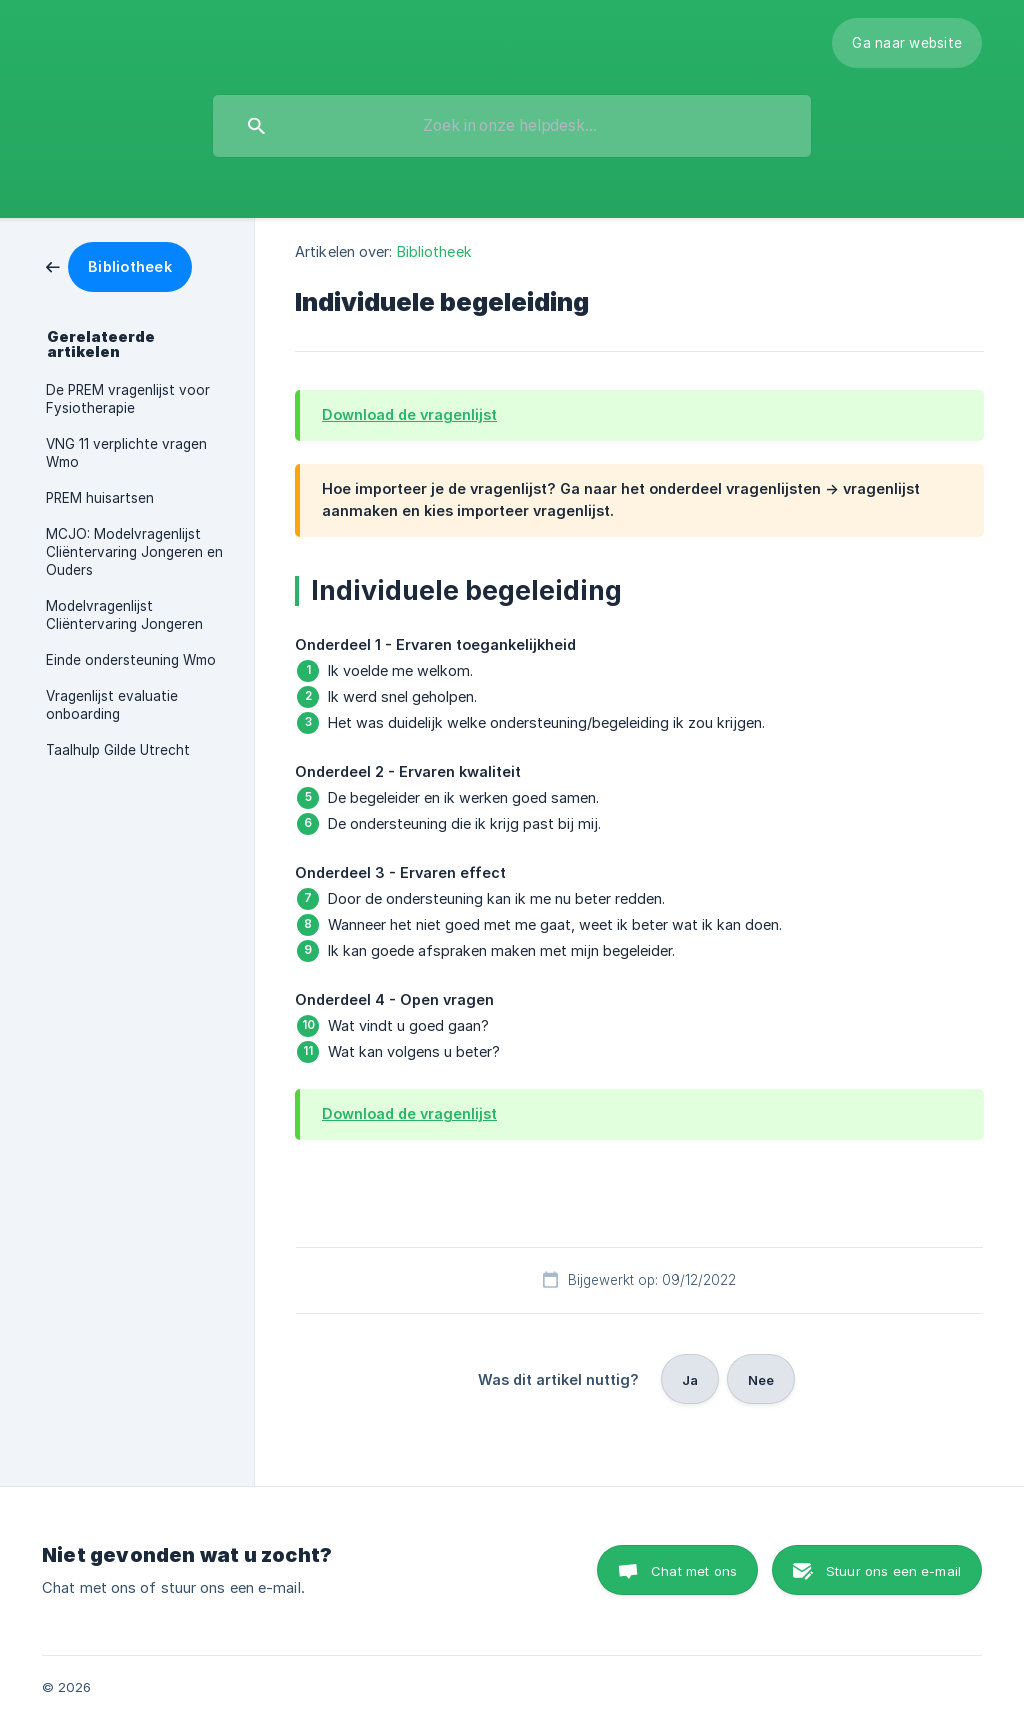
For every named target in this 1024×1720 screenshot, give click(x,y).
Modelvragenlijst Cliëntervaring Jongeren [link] (124, 615)
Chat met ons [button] (694, 1571)
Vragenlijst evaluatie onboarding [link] (112, 705)
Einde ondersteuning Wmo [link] (131, 660)
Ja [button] (690, 1380)
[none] (907, 43)
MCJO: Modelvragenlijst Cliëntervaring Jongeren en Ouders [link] (134, 552)
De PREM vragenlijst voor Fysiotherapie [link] (128, 399)
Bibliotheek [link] (434, 251)
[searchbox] (512, 126)
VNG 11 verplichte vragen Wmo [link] (126, 453)
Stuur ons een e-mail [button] (893, 1571)
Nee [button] (761, 1380)
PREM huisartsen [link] (100, 498)
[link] (119, 265)
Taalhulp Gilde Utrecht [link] (118, 750)
